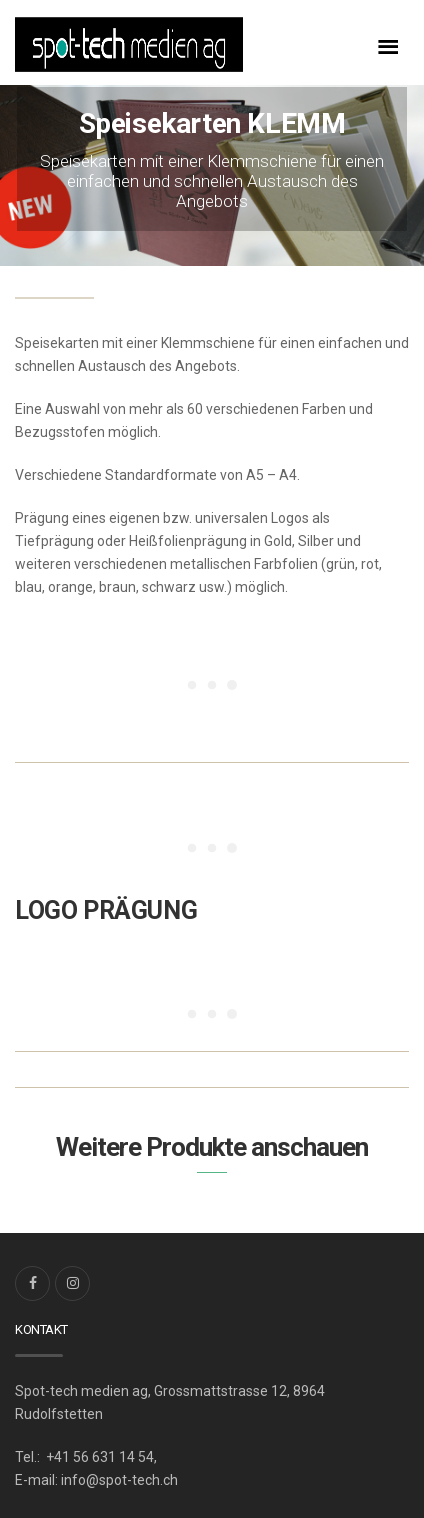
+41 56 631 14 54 (98, 1457)
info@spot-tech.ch (119, 1480)
